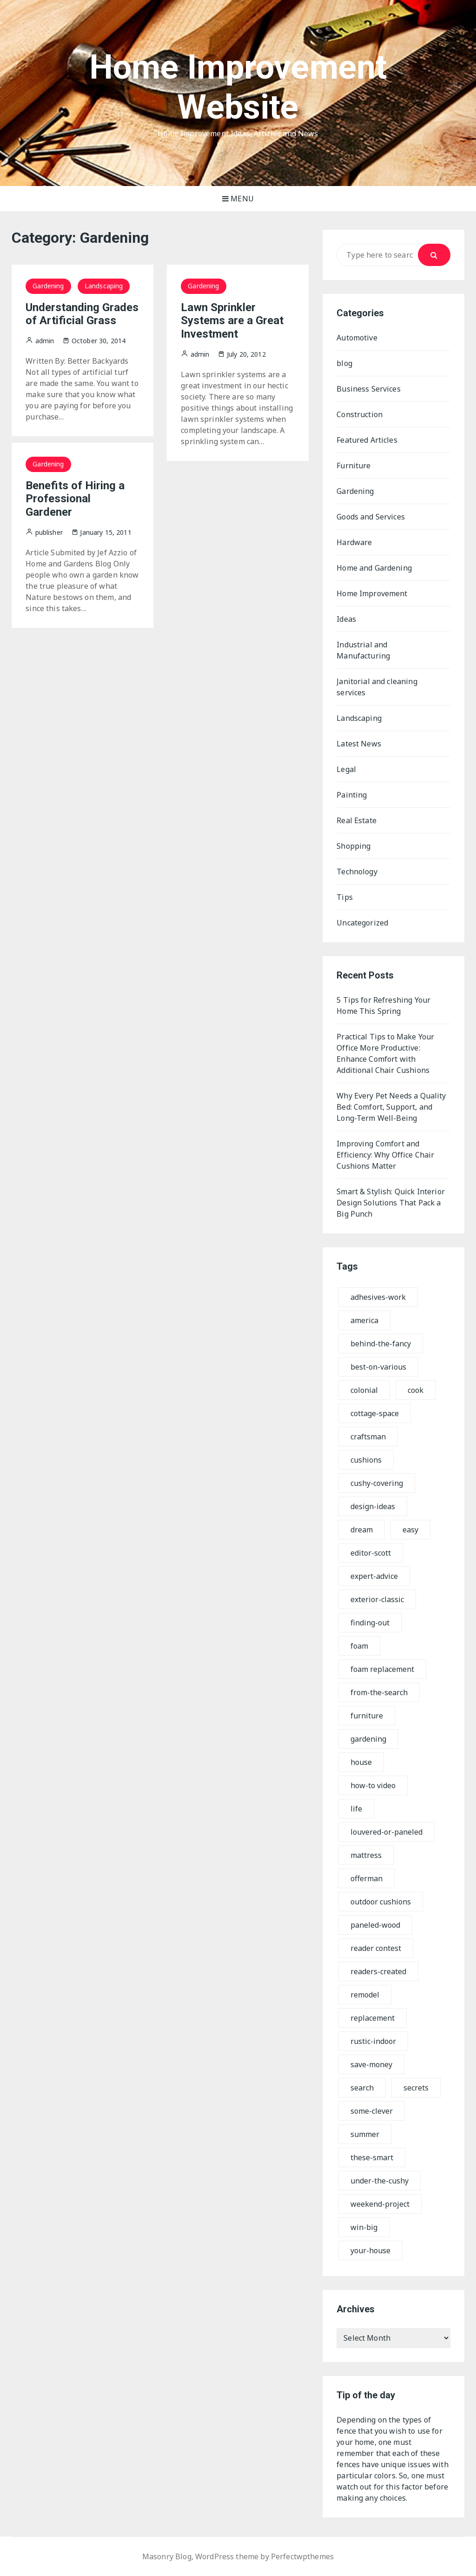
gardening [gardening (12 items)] (368, 1739)
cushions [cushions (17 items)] (366, 1460)
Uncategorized (362, 923)
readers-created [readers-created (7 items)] (378, 1971)
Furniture (353, 465)
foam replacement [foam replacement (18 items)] (382, 1669)
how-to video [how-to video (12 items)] (373, 1785)
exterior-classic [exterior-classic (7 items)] (377, 1599)
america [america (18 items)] (364, 1320)
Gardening (48, 285)
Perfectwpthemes (302, 2556)
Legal (346, 769)
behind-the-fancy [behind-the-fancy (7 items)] (380, 1343)
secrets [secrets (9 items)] (416, 2088)
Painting (352, 795)
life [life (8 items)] (356, 1809)
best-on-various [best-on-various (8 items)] (378, 1367)
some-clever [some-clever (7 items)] (371, 2111)
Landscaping (104, 285)
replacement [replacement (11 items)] (372, 2018)
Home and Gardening (374, 568)
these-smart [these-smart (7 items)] (371, 2157)
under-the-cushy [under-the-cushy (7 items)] (379, 2181)
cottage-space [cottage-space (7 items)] (374, 1413)
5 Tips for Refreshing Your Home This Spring (383, 1005)
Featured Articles (367, 440)
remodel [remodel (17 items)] (364, 1995)
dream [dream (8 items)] (361, 1529)
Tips (345, 897)
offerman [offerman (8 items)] (366, 1878)
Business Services (369, 389)
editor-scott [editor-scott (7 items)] (370, 1553)
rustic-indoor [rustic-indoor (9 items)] (373, 2041)
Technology (357, 871)
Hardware (354, 542)
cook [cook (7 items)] (415, 1390)
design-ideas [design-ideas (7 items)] (372, 1506)
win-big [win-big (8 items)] (363, 2227)
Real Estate (357, 820)
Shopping (353, 846)
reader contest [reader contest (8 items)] (375, 1948)
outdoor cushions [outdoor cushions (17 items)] (380, 1902)
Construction (360, 414)
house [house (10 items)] (361, 1762)
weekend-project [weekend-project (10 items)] (380, 2204)
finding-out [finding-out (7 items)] (370, 1622)
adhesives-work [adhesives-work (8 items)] (378, 1297)
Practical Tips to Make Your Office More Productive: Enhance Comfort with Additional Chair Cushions (385, 1053)
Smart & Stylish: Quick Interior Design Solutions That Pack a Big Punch (391, 1202)
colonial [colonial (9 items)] (364, 1390)
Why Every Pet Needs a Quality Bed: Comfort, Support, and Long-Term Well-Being (391, 1107)
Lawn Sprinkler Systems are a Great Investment (232, 321)
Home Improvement (372, 593)
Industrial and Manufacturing (363, 650)
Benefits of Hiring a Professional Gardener (75, 499)
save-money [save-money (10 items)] (371, 2064)
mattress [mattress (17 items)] (366, 1855)
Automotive (357, 338)
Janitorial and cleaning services (377, 687)
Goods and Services (371, 517)
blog (344, 363)
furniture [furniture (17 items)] (366, 1716)
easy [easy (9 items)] (410, 1529)
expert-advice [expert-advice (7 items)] (374, 1576)
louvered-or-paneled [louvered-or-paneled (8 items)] (386, 1832)
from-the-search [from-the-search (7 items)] (379, 1692)
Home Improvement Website (238, 87)
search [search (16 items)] (362, 2088)
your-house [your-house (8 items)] (370, 2250)
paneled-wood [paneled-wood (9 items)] (375, 1925)
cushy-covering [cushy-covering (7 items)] (376, 1483)
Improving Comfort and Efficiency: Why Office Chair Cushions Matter (385, 1154)
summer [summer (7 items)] (364, 2134)
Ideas (346, 619)
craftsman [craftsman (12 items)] (368, 1436)
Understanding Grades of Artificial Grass (82, 314)
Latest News (359, 744)
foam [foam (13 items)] (359, 1646)
